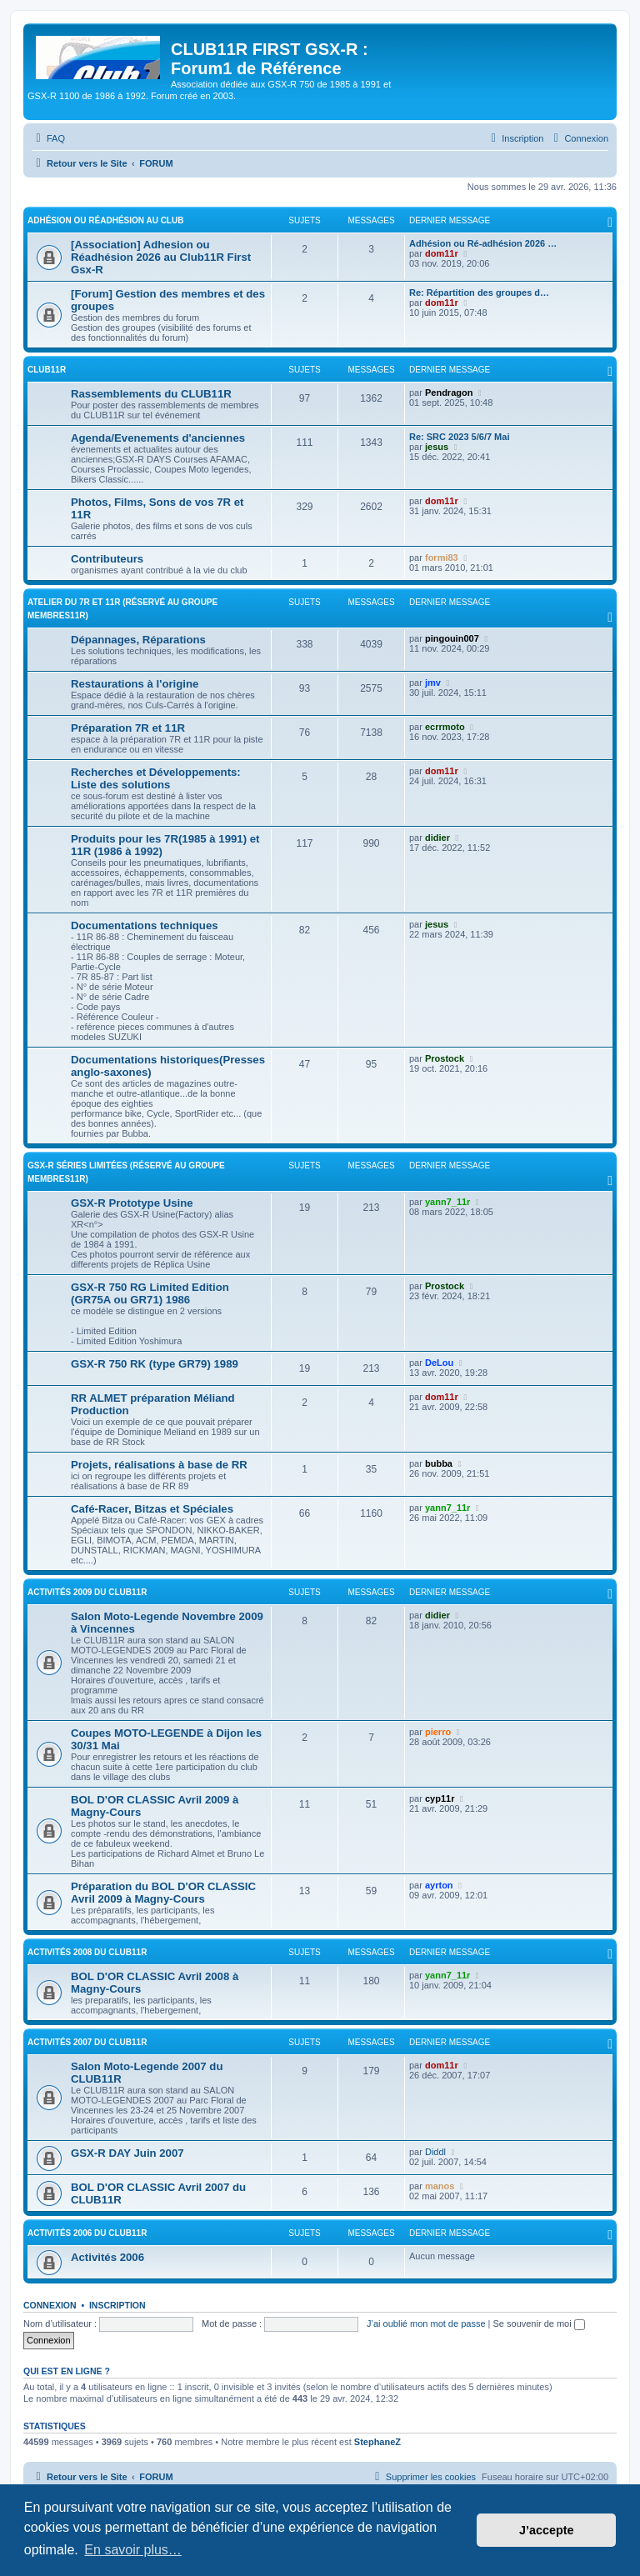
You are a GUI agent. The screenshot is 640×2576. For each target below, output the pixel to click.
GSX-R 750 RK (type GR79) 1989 (154, 1364)
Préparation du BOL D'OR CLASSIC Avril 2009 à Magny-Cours (163, 1892)
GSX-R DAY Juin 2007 (127, 2153)
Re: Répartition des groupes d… (479, 293)
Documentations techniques (144, 925)
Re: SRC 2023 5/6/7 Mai (459, 437)
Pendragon (448, 393)
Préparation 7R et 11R (128, 728)
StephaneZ (377, 2442)
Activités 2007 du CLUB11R (87, 2042)
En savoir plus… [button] (133, 2550)
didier (437, 838)
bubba (438, 1463)
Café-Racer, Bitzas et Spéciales (152, 1509)
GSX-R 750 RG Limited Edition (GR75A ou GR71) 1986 (150, 1293)
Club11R (47, 369)
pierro (438, 1732)
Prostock (444, 1058)
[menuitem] (48, 138)
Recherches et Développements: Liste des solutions (156, 778)
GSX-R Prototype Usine (132, 1203)
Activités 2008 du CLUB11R (87, 1952)
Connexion (50, 2305)
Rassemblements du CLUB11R (151, 394)
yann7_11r (447, 1202)
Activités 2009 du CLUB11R (87, 1592)
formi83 (441, 558)
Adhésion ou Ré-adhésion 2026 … (483, 243)
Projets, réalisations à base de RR (159, 1464)
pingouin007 (452, 638)
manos (439, 2186)
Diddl (435, 2152)
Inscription (117, 2305)
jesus (436, 447)
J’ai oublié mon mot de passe (426, 2323)
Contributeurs (107, 559)
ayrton (439, 1885)
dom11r (441, 253)
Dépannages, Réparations (138, 639)
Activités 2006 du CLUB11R (87, 2233)
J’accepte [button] (546, 2530)
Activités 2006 (107, 2257)
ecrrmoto (445, 727)
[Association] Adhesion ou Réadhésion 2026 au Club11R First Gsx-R (161, 257)
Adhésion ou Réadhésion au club (105, 220)
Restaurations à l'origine (134, 684)
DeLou (439, 1363)
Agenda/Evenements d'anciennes (158, 438)
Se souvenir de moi (539, 2323)
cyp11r (439, 1798)
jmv (433, 683)
